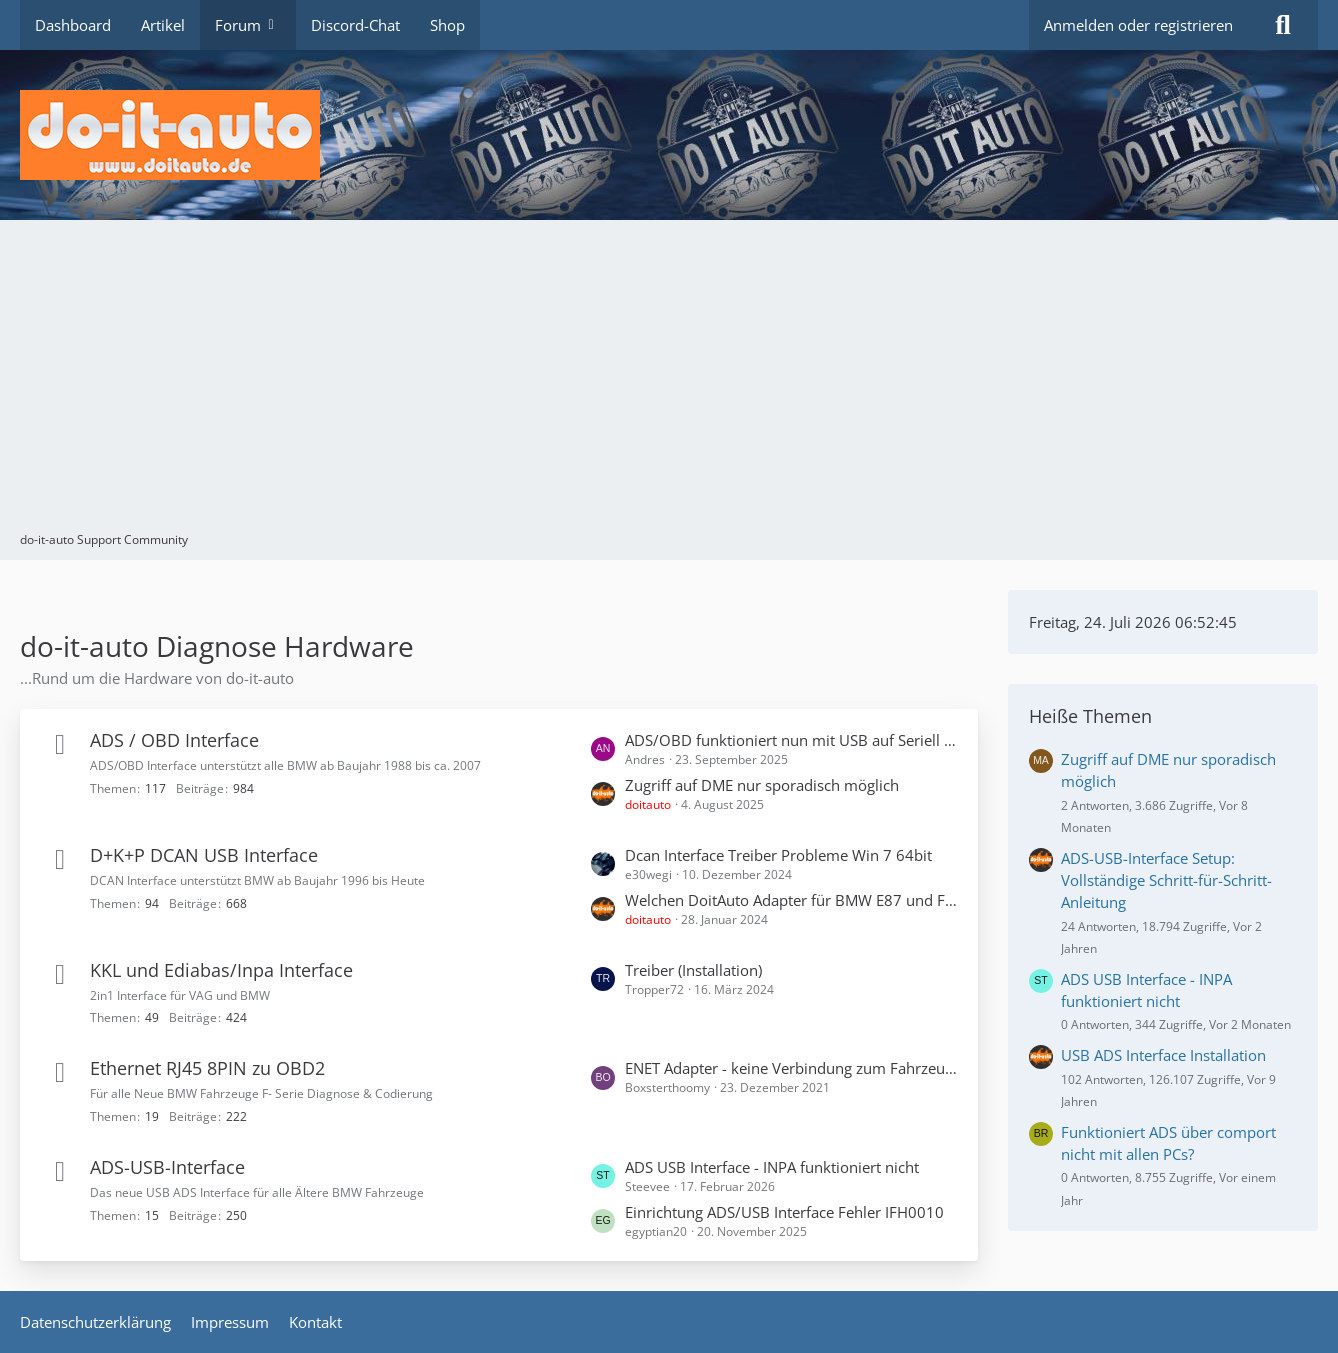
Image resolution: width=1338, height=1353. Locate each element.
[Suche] (1283, 25)
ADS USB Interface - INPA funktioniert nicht (772, 1167)
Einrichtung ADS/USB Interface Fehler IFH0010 (784, 1212)
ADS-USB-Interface (167, 1167)
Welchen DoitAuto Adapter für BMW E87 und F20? (791, 900)
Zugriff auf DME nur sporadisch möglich (762, 785)
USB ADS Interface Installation (1163, 1055)
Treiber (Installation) (693, 970)
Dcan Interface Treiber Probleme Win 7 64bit (778, 855)
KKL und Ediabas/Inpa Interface (221, 970)
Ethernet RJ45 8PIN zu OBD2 (207, 1068)
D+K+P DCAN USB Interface (204, 855)
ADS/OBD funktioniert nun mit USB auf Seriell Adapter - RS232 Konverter (791, 740)
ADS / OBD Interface (174, 740)
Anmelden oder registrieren (1138, 25)
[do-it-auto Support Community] (669, 135)
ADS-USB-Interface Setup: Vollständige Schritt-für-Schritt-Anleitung (1166, 880)
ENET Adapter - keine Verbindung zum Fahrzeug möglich (791, 1068)
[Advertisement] (669, 380)
